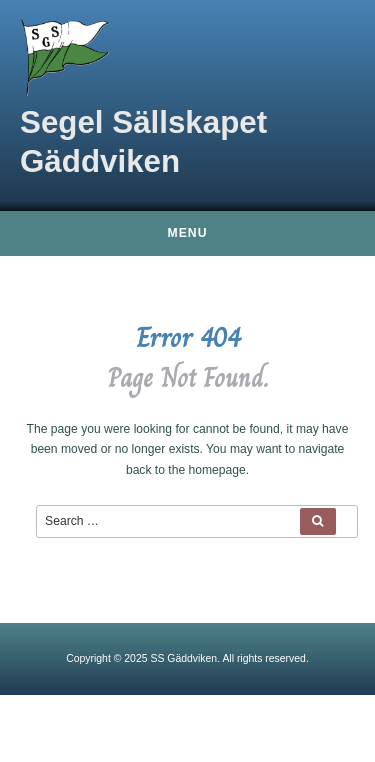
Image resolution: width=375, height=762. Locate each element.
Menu (188, 233)
